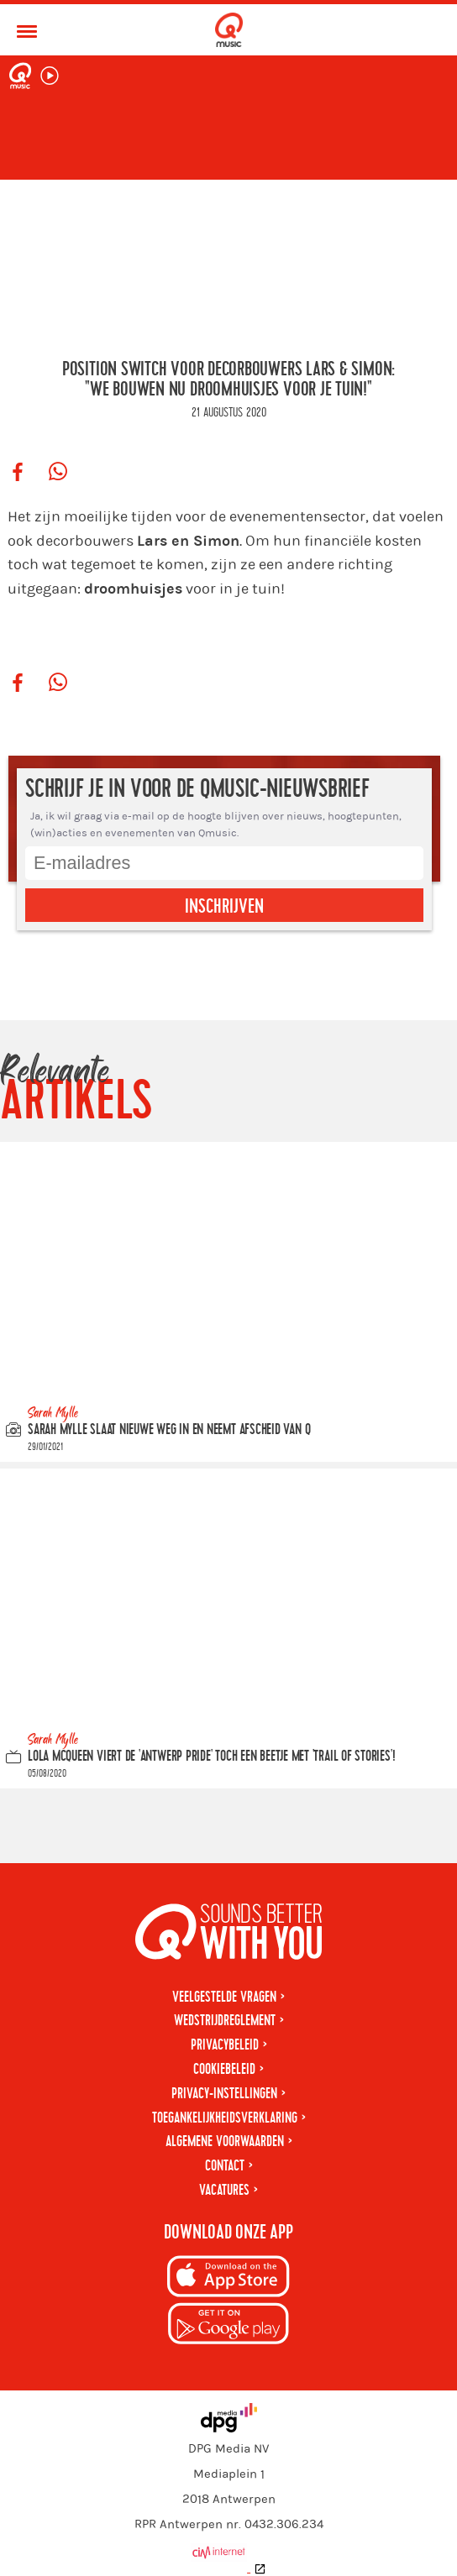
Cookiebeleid (224, 2069)
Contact (224, 2165)
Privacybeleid (225, 2045)
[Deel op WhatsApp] (58, 472)
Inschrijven (224, 906)
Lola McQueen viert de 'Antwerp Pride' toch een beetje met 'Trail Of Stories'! (211, 1755)
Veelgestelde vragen (224, 1997)
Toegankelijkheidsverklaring (224, 2118)
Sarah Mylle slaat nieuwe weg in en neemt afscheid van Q (169, 1428)
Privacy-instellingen (224, 2093)
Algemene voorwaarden (224, 2141)
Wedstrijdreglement (225, 2020)
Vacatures (224, 2190)
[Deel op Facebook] (18, 472)
